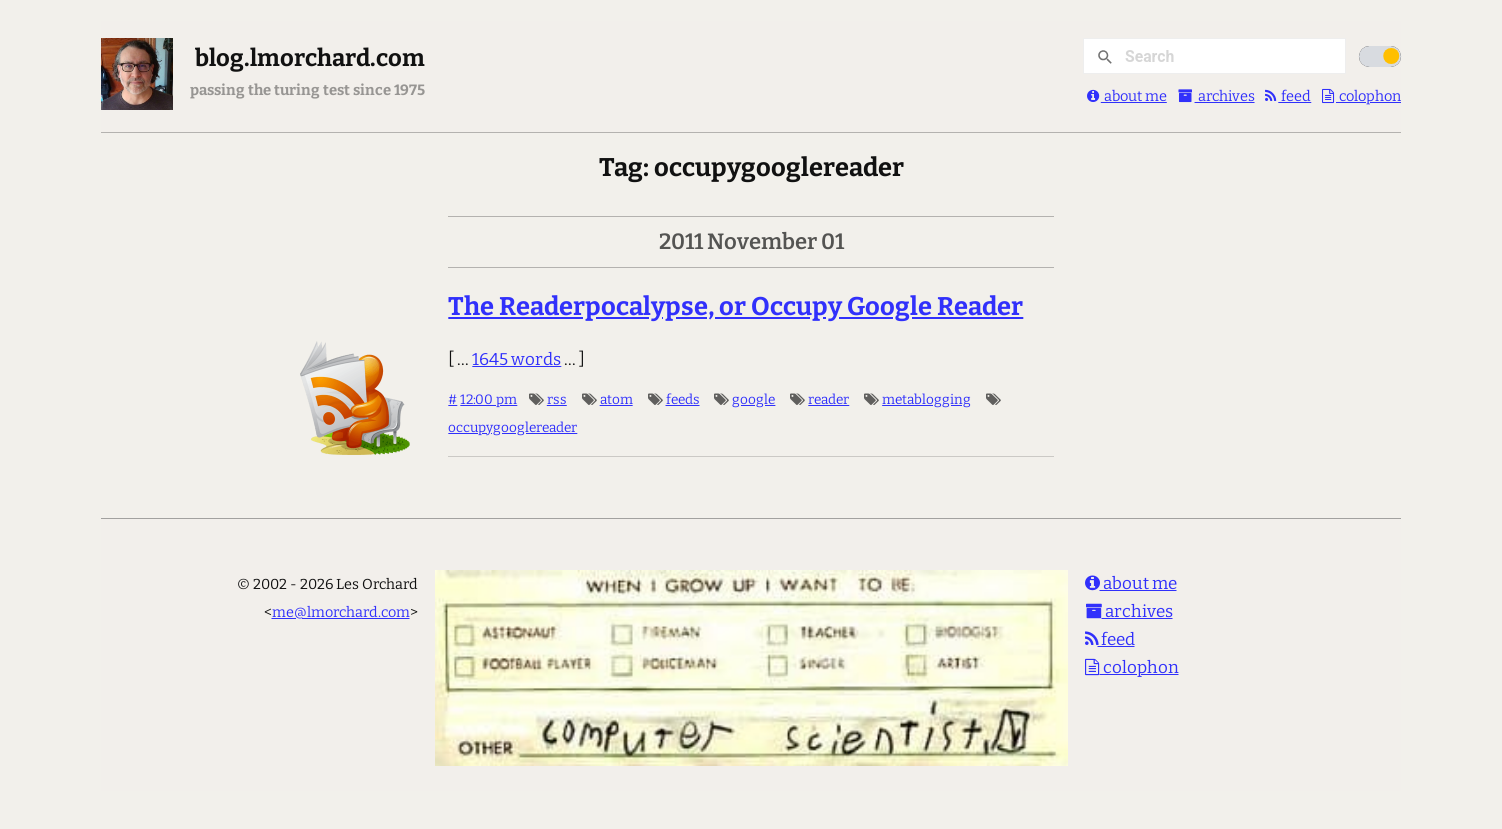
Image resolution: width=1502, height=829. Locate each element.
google (753, 399)
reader (828, 399)
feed (1288, 96)
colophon (1361, 96)
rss (557, 399)
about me (1127, 96)
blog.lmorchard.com (310, 58)
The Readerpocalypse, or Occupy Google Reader (735, 306)
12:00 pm (488, 399)
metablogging (926, 399)
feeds (683, 399)
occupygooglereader (512, 427)
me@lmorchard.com (341, 612)
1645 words (516, 359)
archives (1216, 96)
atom (616, 399)
